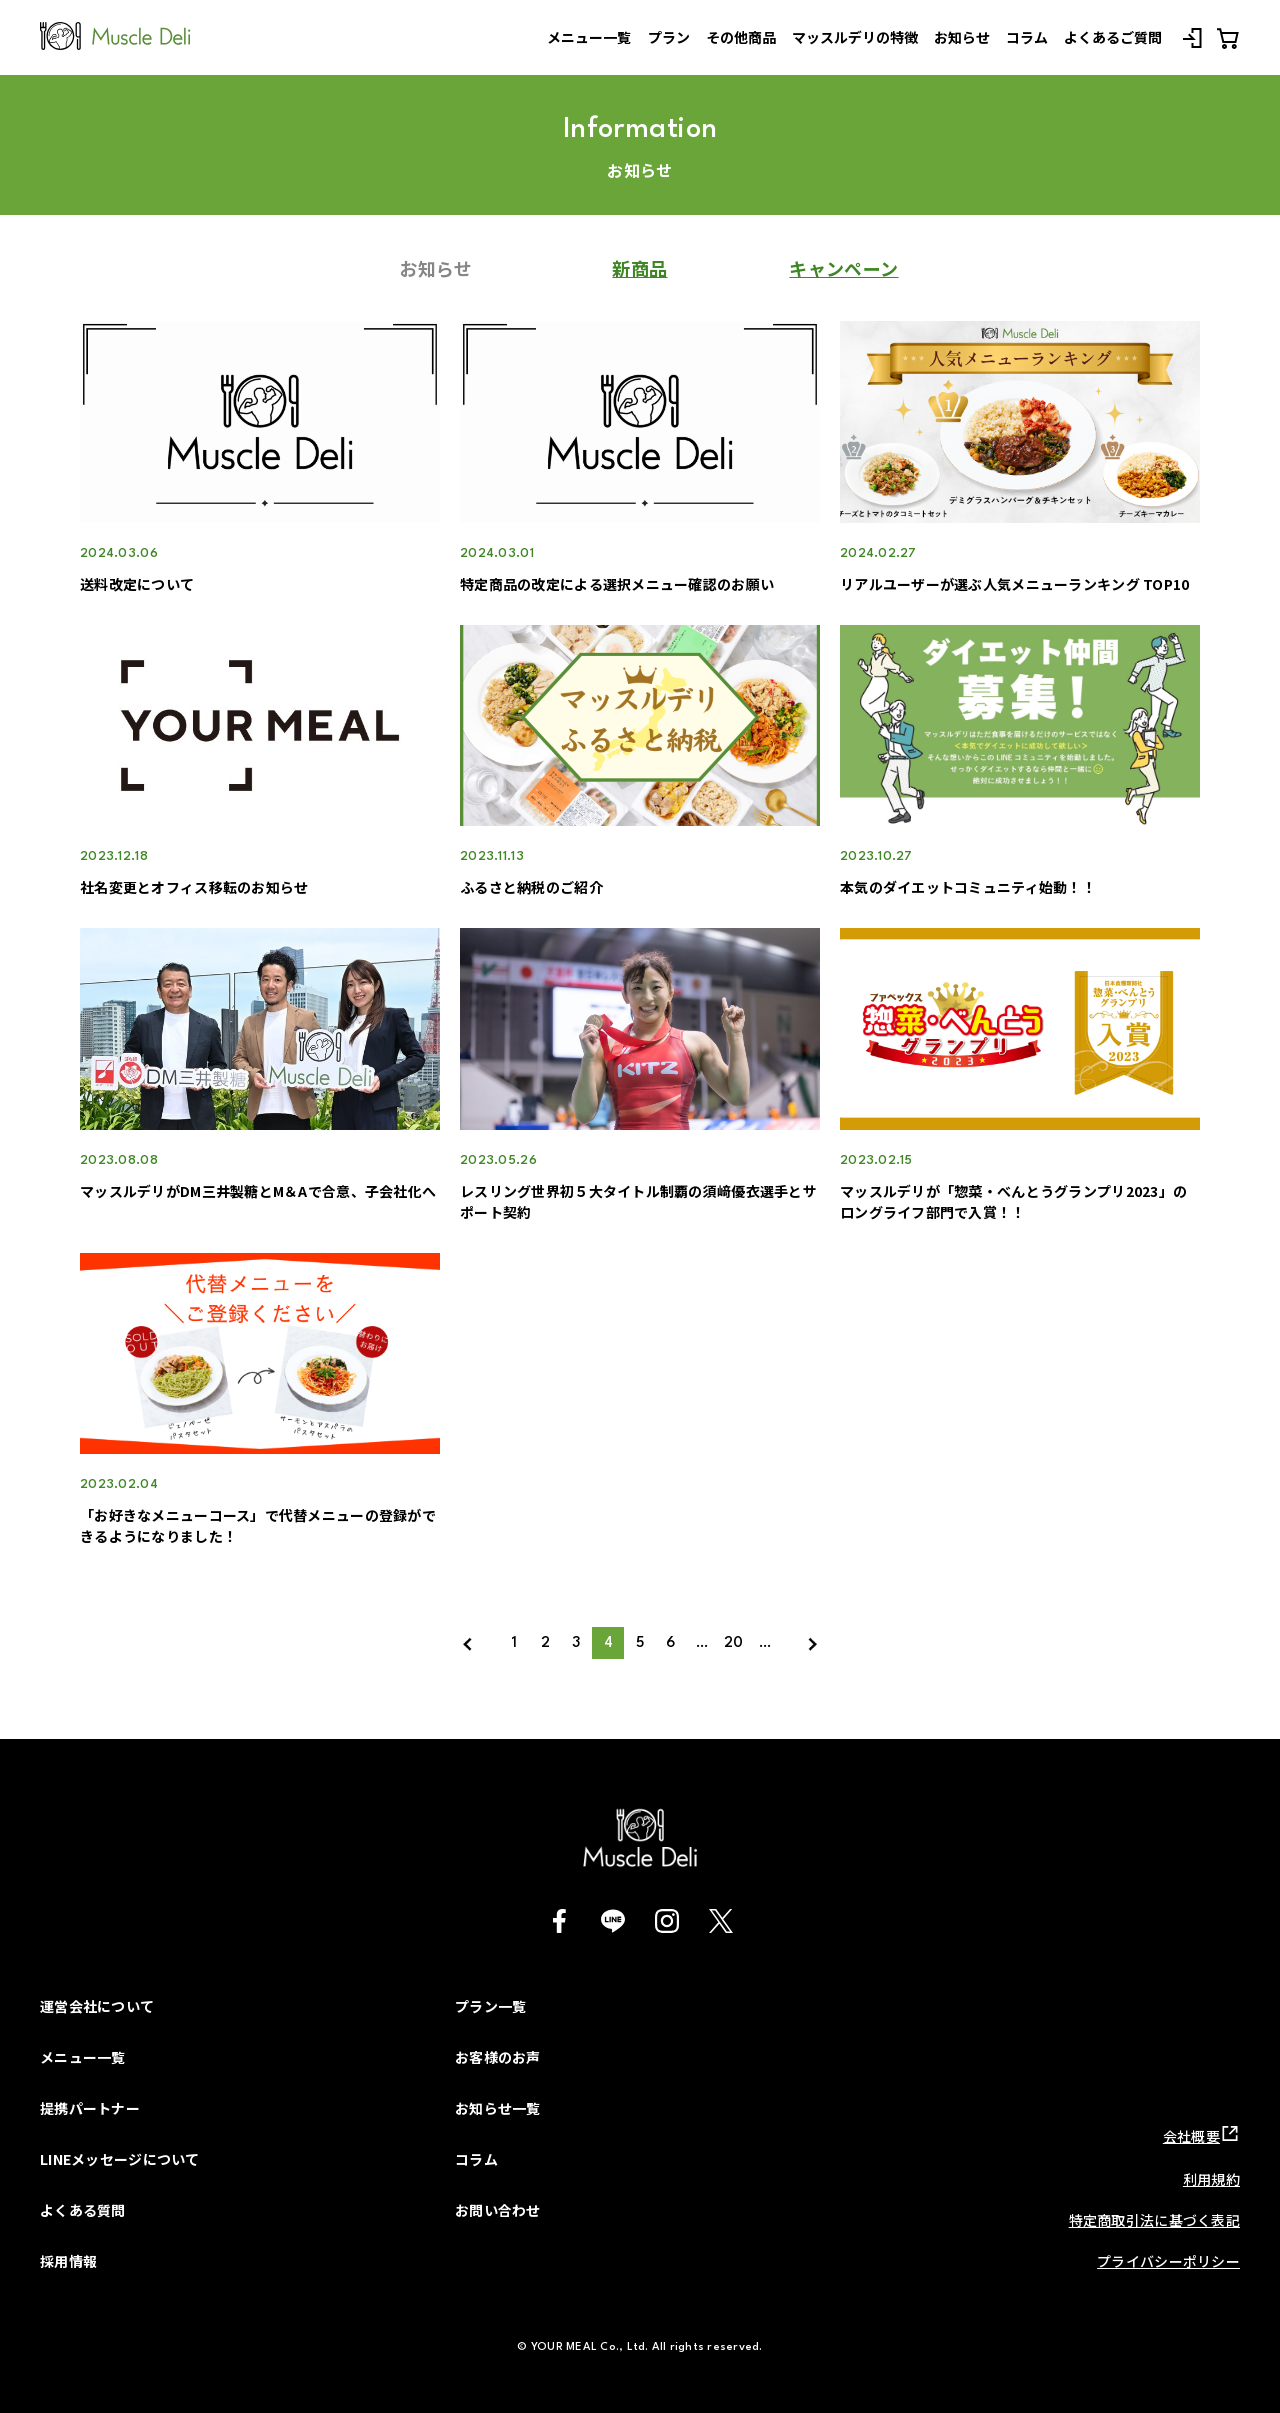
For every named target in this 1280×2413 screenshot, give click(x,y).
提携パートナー (90, 2108)
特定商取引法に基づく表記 (1154, 2220)
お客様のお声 (498, 2057)
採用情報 (68, 2261)
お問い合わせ (498, 2210)
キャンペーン (843, 268)
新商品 (639, 268)
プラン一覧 (490, 2006)
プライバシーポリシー (1168, 2261)
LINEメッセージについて (120, 2159)
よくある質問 (83, 2210)
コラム (476, 2159)
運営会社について (97, 2006)
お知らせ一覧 (498, 2108)
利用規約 (1211, 2179)
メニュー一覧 (83, 2057)
